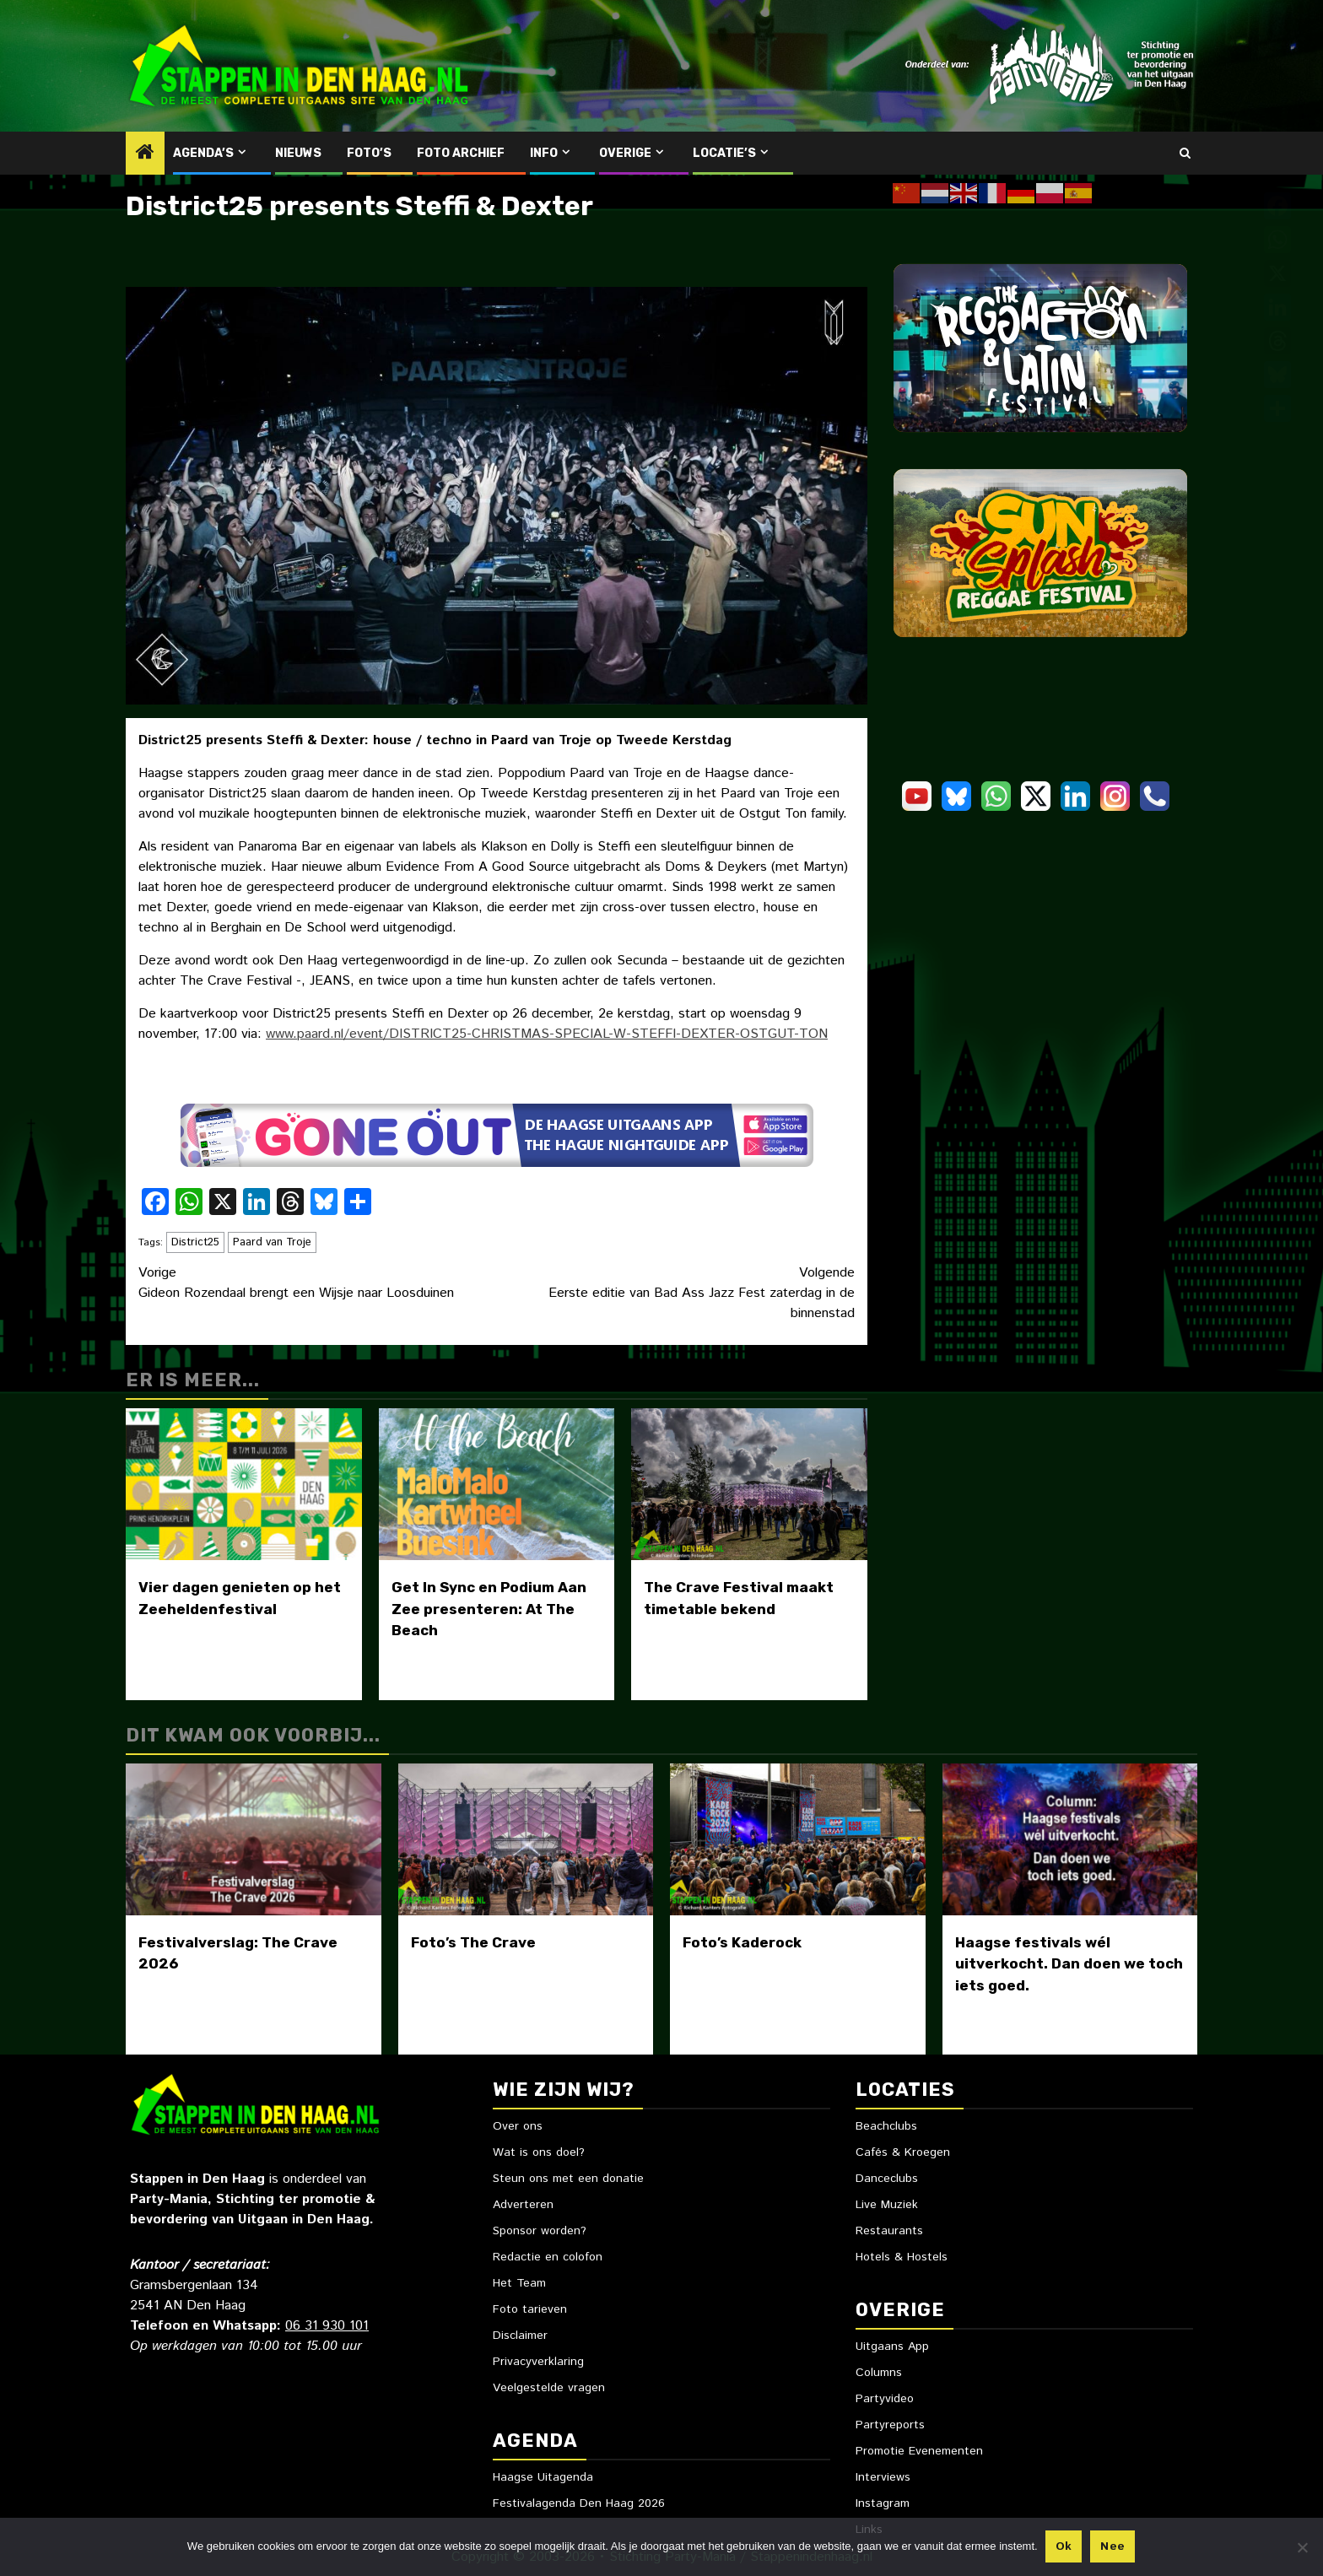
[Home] (145, 154)
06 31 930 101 (327, 2326)
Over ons (518, 2126)
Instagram (883, 2503)
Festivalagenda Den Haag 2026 (579, 2503)
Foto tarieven (530, 2309)
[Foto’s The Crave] (526, 1839)
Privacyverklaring (538, 2361)
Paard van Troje (272, 1242)
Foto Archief (461, 153)
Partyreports (890, 2425)
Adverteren (523, 2204)
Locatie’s (724, 153)
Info (544, 153)
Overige (625, 153)
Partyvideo (885, 2398)
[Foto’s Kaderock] (798, 1839)
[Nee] (1301, 2547)
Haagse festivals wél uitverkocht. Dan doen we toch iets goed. (1069, 1964)
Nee (1113, 2547)
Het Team (519, 2283)
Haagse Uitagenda (543, 2477)
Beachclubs (886, 2126)
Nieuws (298, 153)
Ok (1064, 2547)
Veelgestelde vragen (549, 2387)
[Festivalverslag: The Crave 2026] (253, 1839)
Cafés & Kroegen (903, 2152)
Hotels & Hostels (902, 2257)
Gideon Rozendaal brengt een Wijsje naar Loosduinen (317, 1283)
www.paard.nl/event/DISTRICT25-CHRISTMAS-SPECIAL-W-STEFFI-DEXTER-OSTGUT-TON (547, 1034)
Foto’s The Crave (473, 1942)
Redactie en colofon (547, 2257)
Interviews (883, 2477)
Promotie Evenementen (919, 2451)
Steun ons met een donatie (568, 2178)
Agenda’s (203, 153)
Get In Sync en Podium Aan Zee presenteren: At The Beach (489, 1609)
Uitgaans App (892, 2346)
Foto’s (369, 153)
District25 (195, 1242)
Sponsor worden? (539, 2230)
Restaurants (889, 2230)
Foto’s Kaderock (742, 1942)
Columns (879, 2372)
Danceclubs (887, 2178)
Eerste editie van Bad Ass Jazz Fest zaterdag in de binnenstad (676, 1293)
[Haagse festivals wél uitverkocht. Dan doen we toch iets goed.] (1070, 1839)
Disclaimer (520, 2335)
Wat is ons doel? (539, 2152)
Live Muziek (887, 2204)
